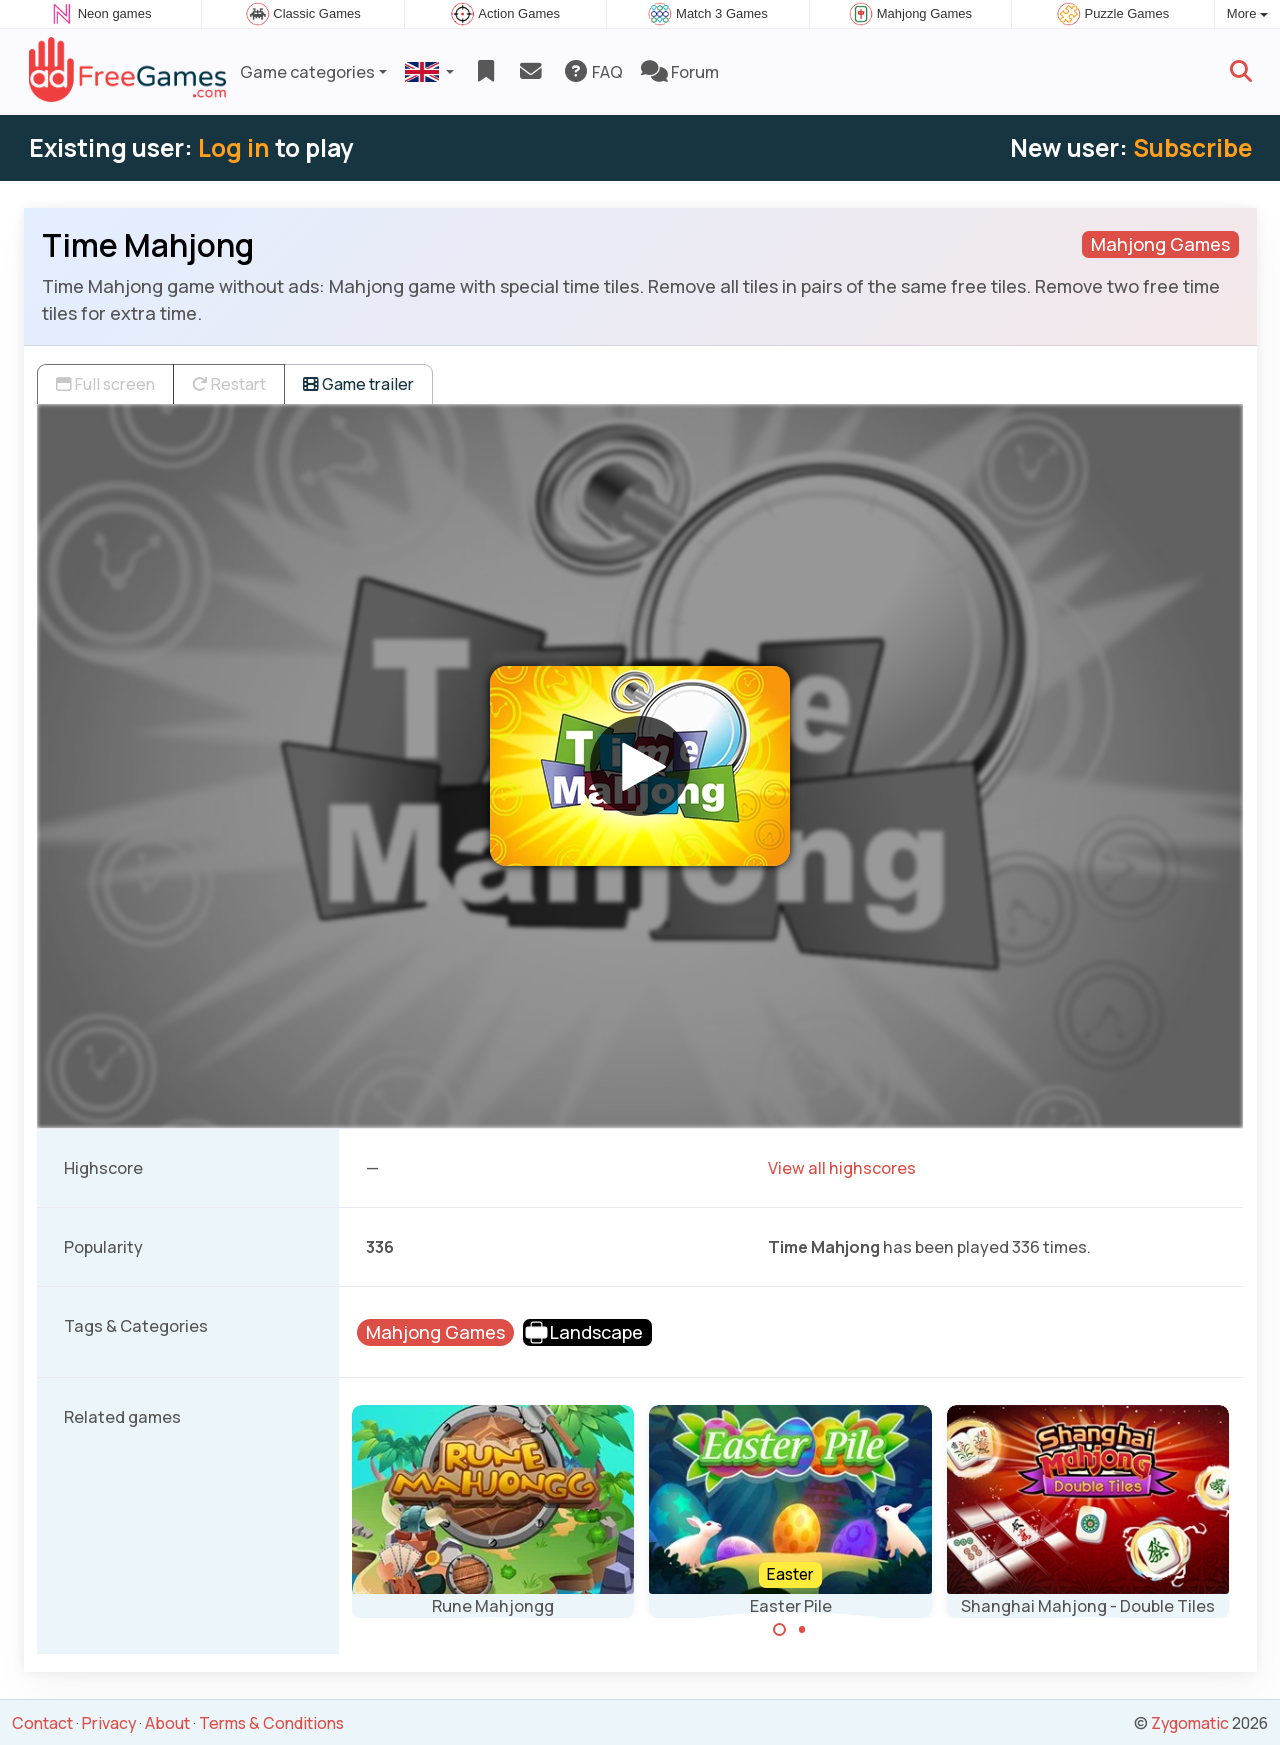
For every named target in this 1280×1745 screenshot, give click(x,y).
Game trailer (358, 384)
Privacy (109, 1723)
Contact (42, 1723)
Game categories (307, 72)
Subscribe (1192, 147)
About (167, 1723)
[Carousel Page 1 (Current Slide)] (780, 1630)
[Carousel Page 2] (802, 1630)
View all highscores (842, 1168)
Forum (680, 72)
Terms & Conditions (271, 1723)
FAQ (592, 72)
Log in (234, 147)
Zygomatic (1190, 1723)
